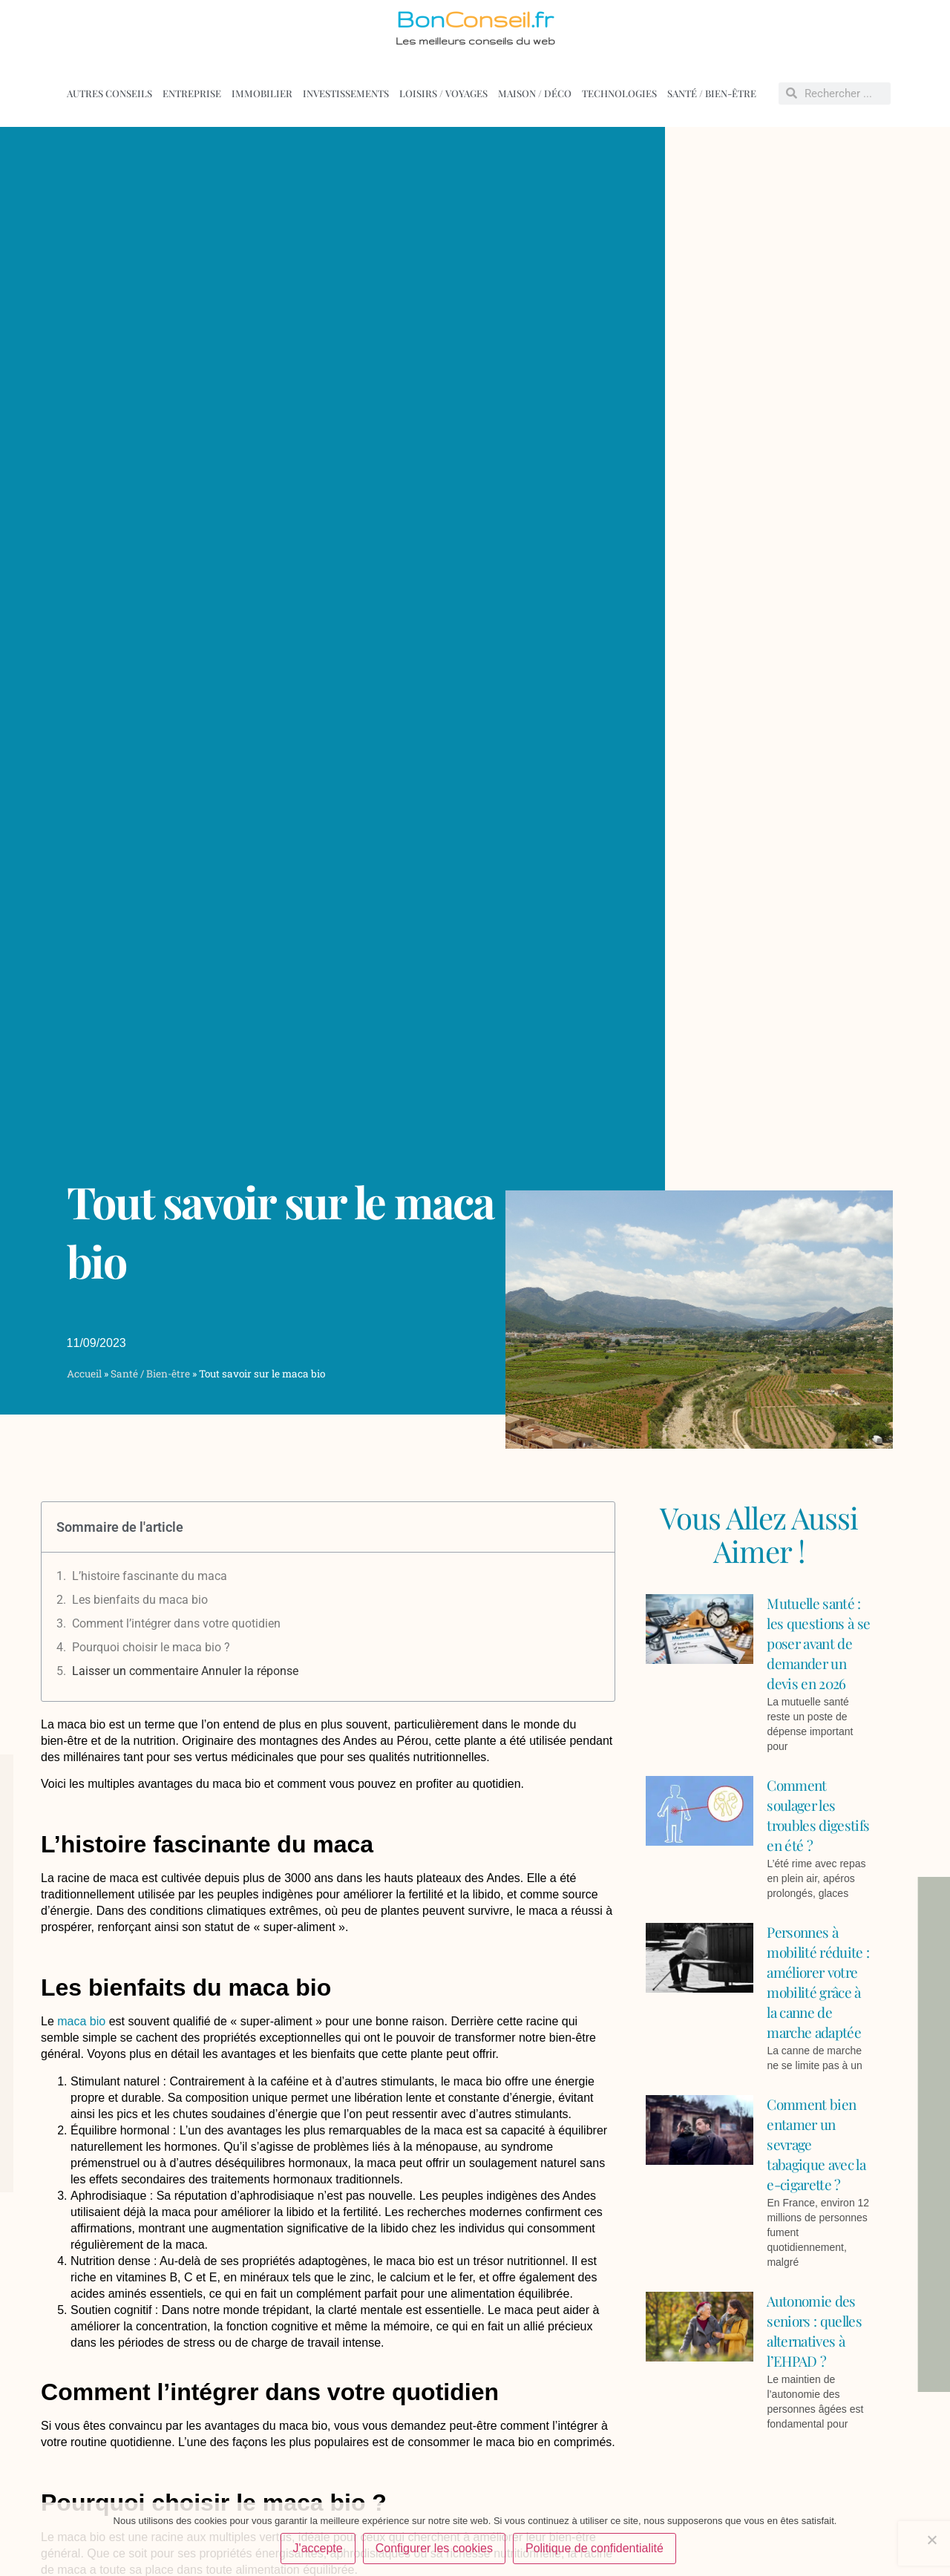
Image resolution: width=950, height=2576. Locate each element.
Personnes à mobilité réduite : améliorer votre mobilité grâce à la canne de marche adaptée (818, 1982)
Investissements (346, 93)
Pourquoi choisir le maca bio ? (151, 1647)
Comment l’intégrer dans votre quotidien (176, 1623)
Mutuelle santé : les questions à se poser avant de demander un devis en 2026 (818, 1643)
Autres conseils (109, 93)
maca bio (81, 2021)
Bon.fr (475, 19)
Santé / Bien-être (711, 93)
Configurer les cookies (434, 2549)
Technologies (619, 93)
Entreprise (192, 93)
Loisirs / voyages (443, 93)
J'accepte (318, 2549)
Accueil (84, 1373)
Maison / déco (534, 93)
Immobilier (262, 93)
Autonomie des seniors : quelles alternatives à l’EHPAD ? (814, 2330)
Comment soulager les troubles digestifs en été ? (818, 1815)
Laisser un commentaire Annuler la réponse (185, 1671)
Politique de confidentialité (595, 2549)
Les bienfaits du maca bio (140, 1600)
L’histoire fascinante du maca (149, 1576)
